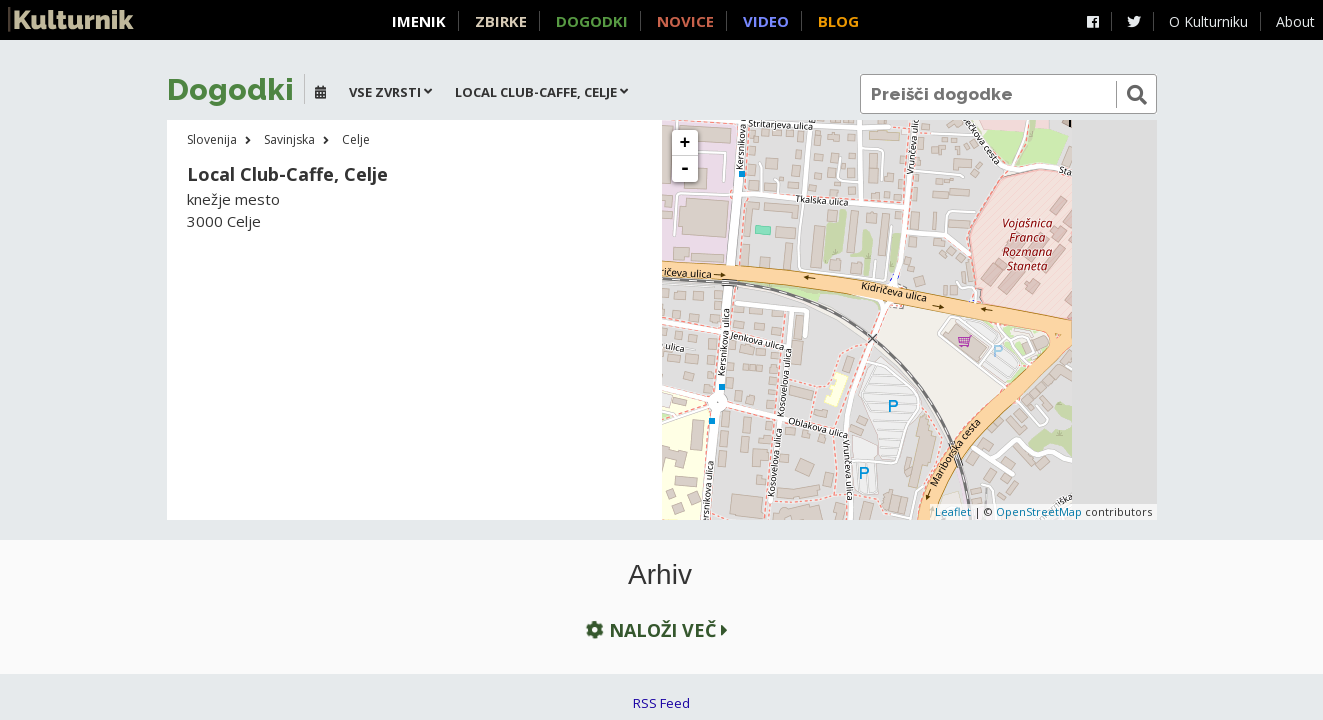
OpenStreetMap (1039, 511)
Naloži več (655, 629)
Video (766, 21)
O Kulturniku (1208, 21)
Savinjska (289, 139)
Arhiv (660, 575)
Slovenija (212, 139)
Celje (356, 139)
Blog (838, 21)
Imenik (419, 21)
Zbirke (501, 21)
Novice (685, 21)
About (1295, 21)
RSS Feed (661, 703)
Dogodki (592, 21)
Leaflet (953, 511)
